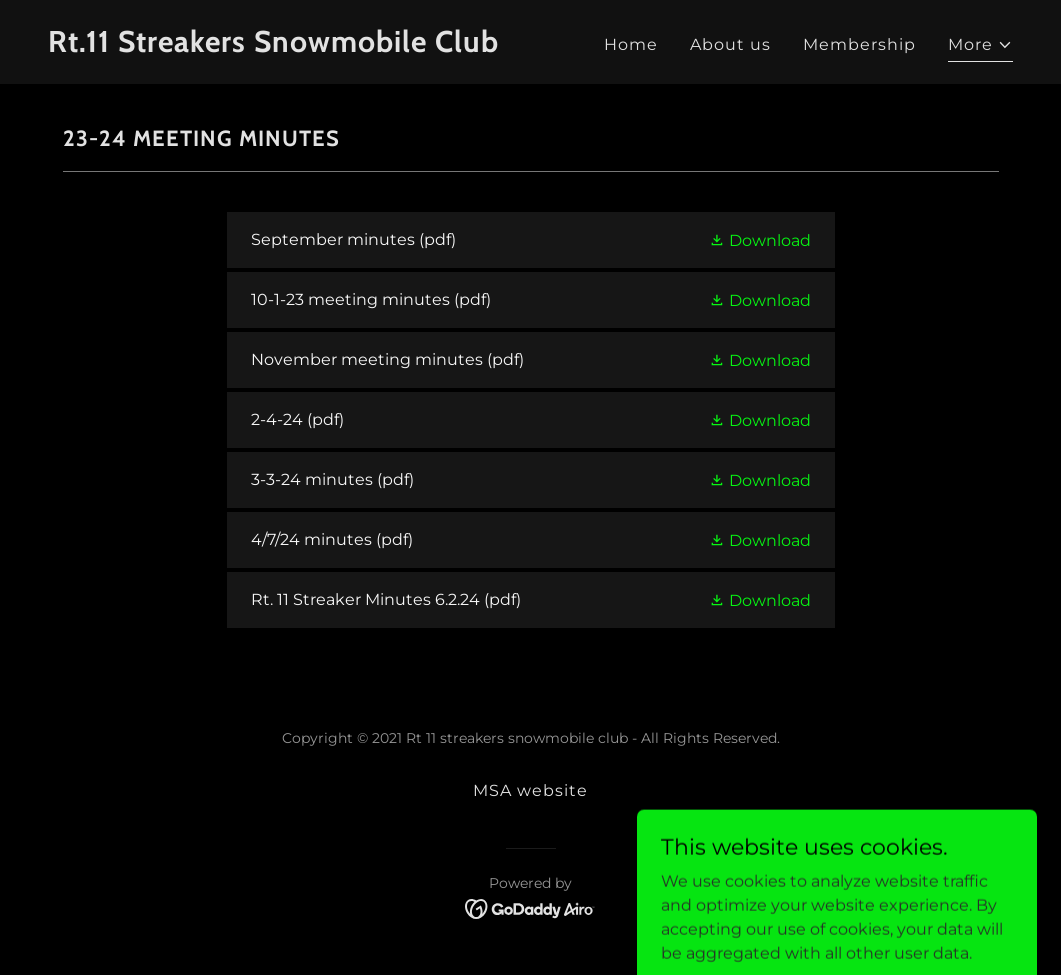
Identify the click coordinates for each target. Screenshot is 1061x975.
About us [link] (730, 44)
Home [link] (631, 44)
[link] (281, 46)
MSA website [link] (530, 790)
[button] (980, 47)
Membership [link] (859, 44)
